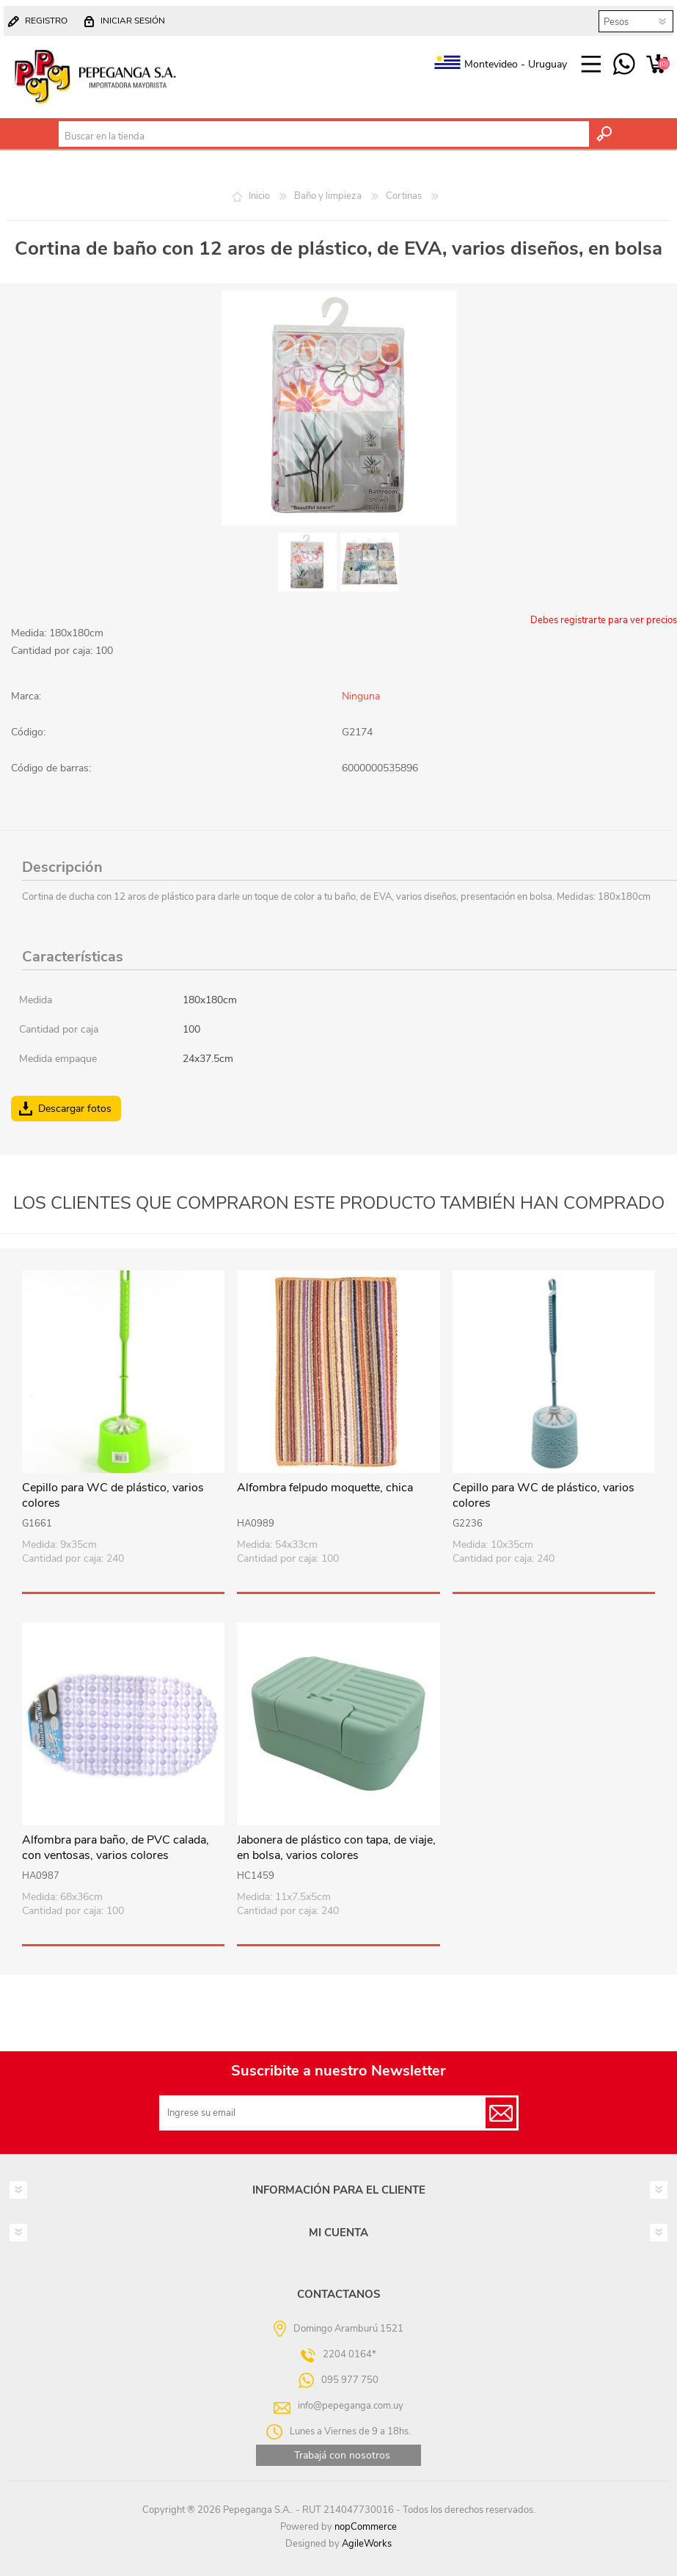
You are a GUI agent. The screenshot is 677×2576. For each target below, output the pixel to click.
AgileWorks (367, 2543)
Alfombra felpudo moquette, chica (325, 1488)
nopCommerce (365, 2526)
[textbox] (324, 136)
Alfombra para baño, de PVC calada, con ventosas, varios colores (115, 1848)
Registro (46, 20)
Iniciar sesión (132, 20)
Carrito (656, 64)
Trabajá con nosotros (342, 2455)
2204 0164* (349, 2354)
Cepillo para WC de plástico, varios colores (113, 1495)
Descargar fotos (74, 1109)
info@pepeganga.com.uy (350, 2405)
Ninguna (361, 696)
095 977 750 (623, 64)
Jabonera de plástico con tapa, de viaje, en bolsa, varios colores (336, 1848)
